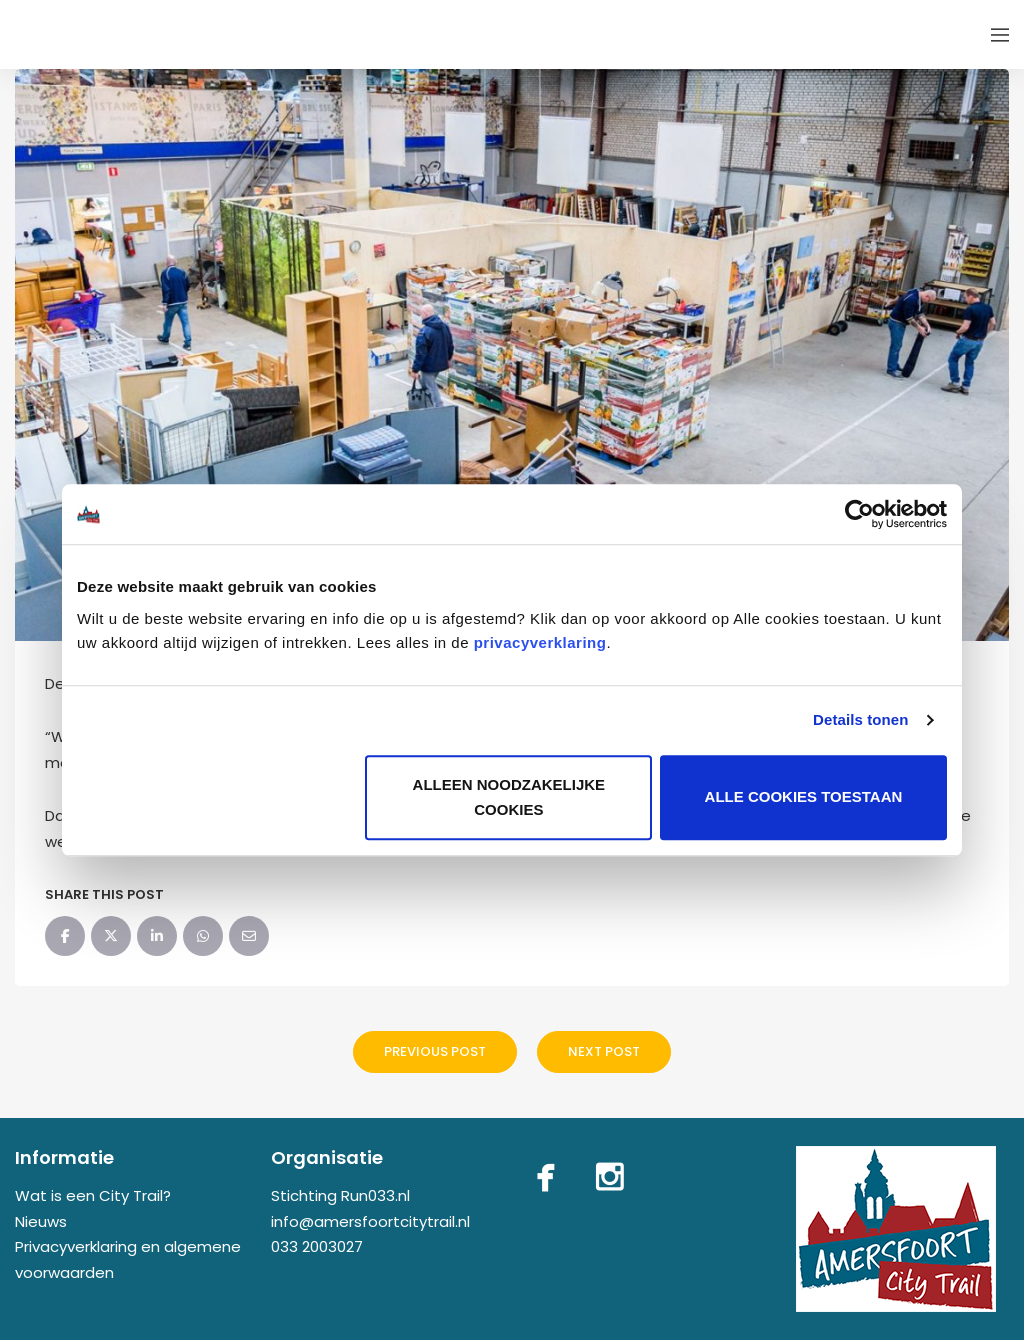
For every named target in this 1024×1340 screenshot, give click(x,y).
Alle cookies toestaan (804, 797)
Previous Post (435, 1051)
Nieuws (41, 1221)
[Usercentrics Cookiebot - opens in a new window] (859, 514)
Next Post (604, 1051)
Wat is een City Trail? (93, 1195)
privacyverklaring (540, 642)
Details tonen (860, 719)
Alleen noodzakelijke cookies (509, 797)
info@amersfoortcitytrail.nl (370, 1221)
